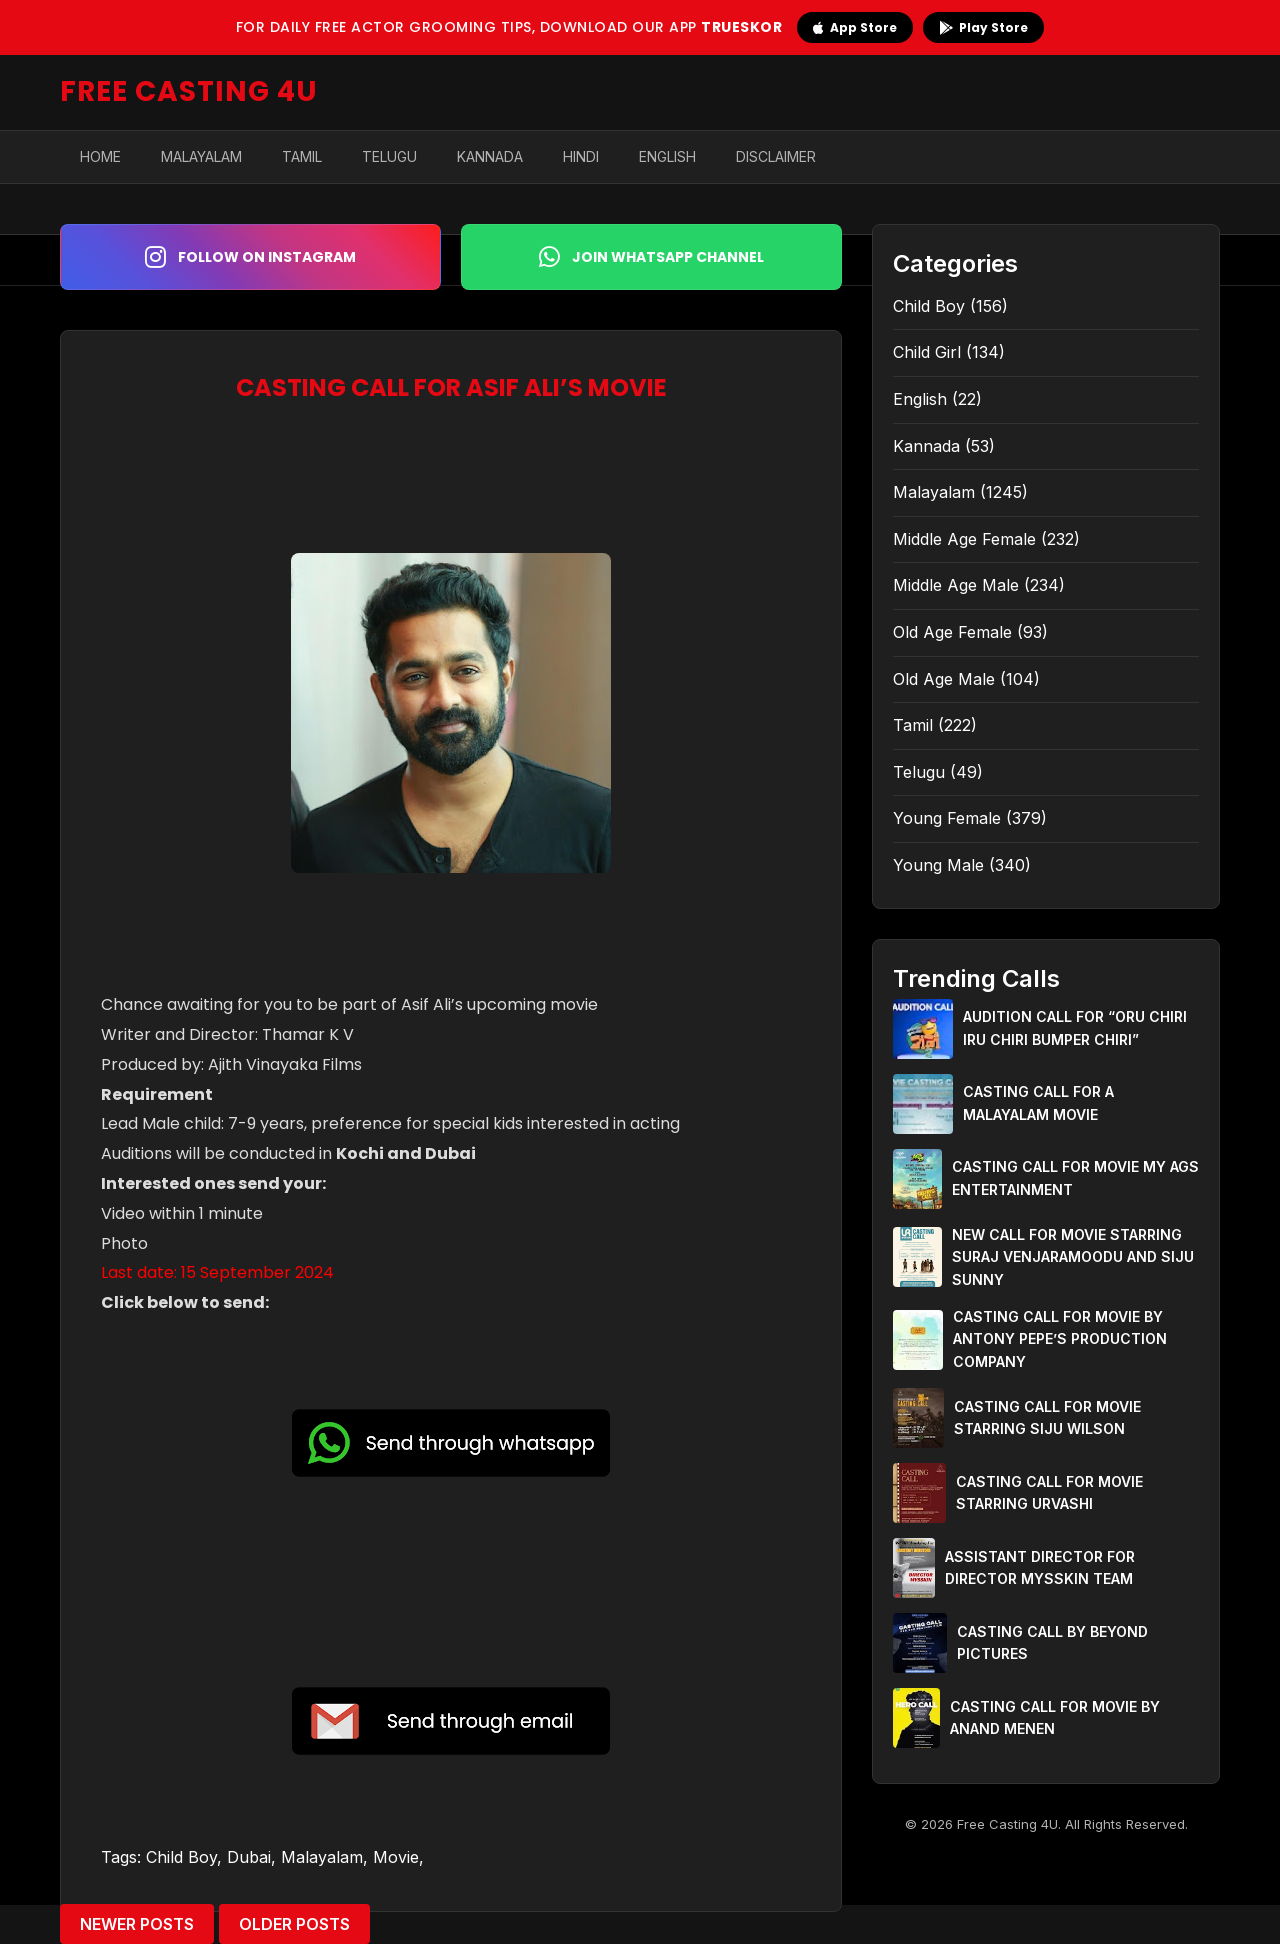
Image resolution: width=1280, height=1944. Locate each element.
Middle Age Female (964, 539)
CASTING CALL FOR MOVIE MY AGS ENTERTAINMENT (1075, 1177)
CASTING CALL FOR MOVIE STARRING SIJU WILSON (1047, 1417)
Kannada (490, 156)
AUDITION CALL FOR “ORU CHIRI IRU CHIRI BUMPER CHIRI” (1075, 1027)
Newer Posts (137, 1924)
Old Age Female (952, 632)
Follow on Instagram (250, 257)
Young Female (947, 818)
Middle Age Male (956, 585)
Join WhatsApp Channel (651, 257)
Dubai (249, 1857)
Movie (396, 1857)
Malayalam (201, 156)
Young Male (938, 865)
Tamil (302, 156)
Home (100, 156)
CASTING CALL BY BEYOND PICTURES (1052, 1642)
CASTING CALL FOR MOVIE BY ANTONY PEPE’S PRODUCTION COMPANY (1060, 1339)
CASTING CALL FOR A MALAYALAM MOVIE (1038, 1102)
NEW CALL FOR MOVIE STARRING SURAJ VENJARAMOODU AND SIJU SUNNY (1073, 1257)
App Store (855, 27)
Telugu (389, 156)
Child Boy (181, 1857)
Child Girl (927, 352)
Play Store (983, 27)
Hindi (581, 156)
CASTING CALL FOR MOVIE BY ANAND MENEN (1055, 1717)
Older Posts (294, 1924)
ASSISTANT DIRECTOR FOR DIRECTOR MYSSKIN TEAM (1040, 1567)
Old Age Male (944, 679)
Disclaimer (776, 156)
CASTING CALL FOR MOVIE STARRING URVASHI (1049, 1492)
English (667, 156)
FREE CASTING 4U (189, 91)
